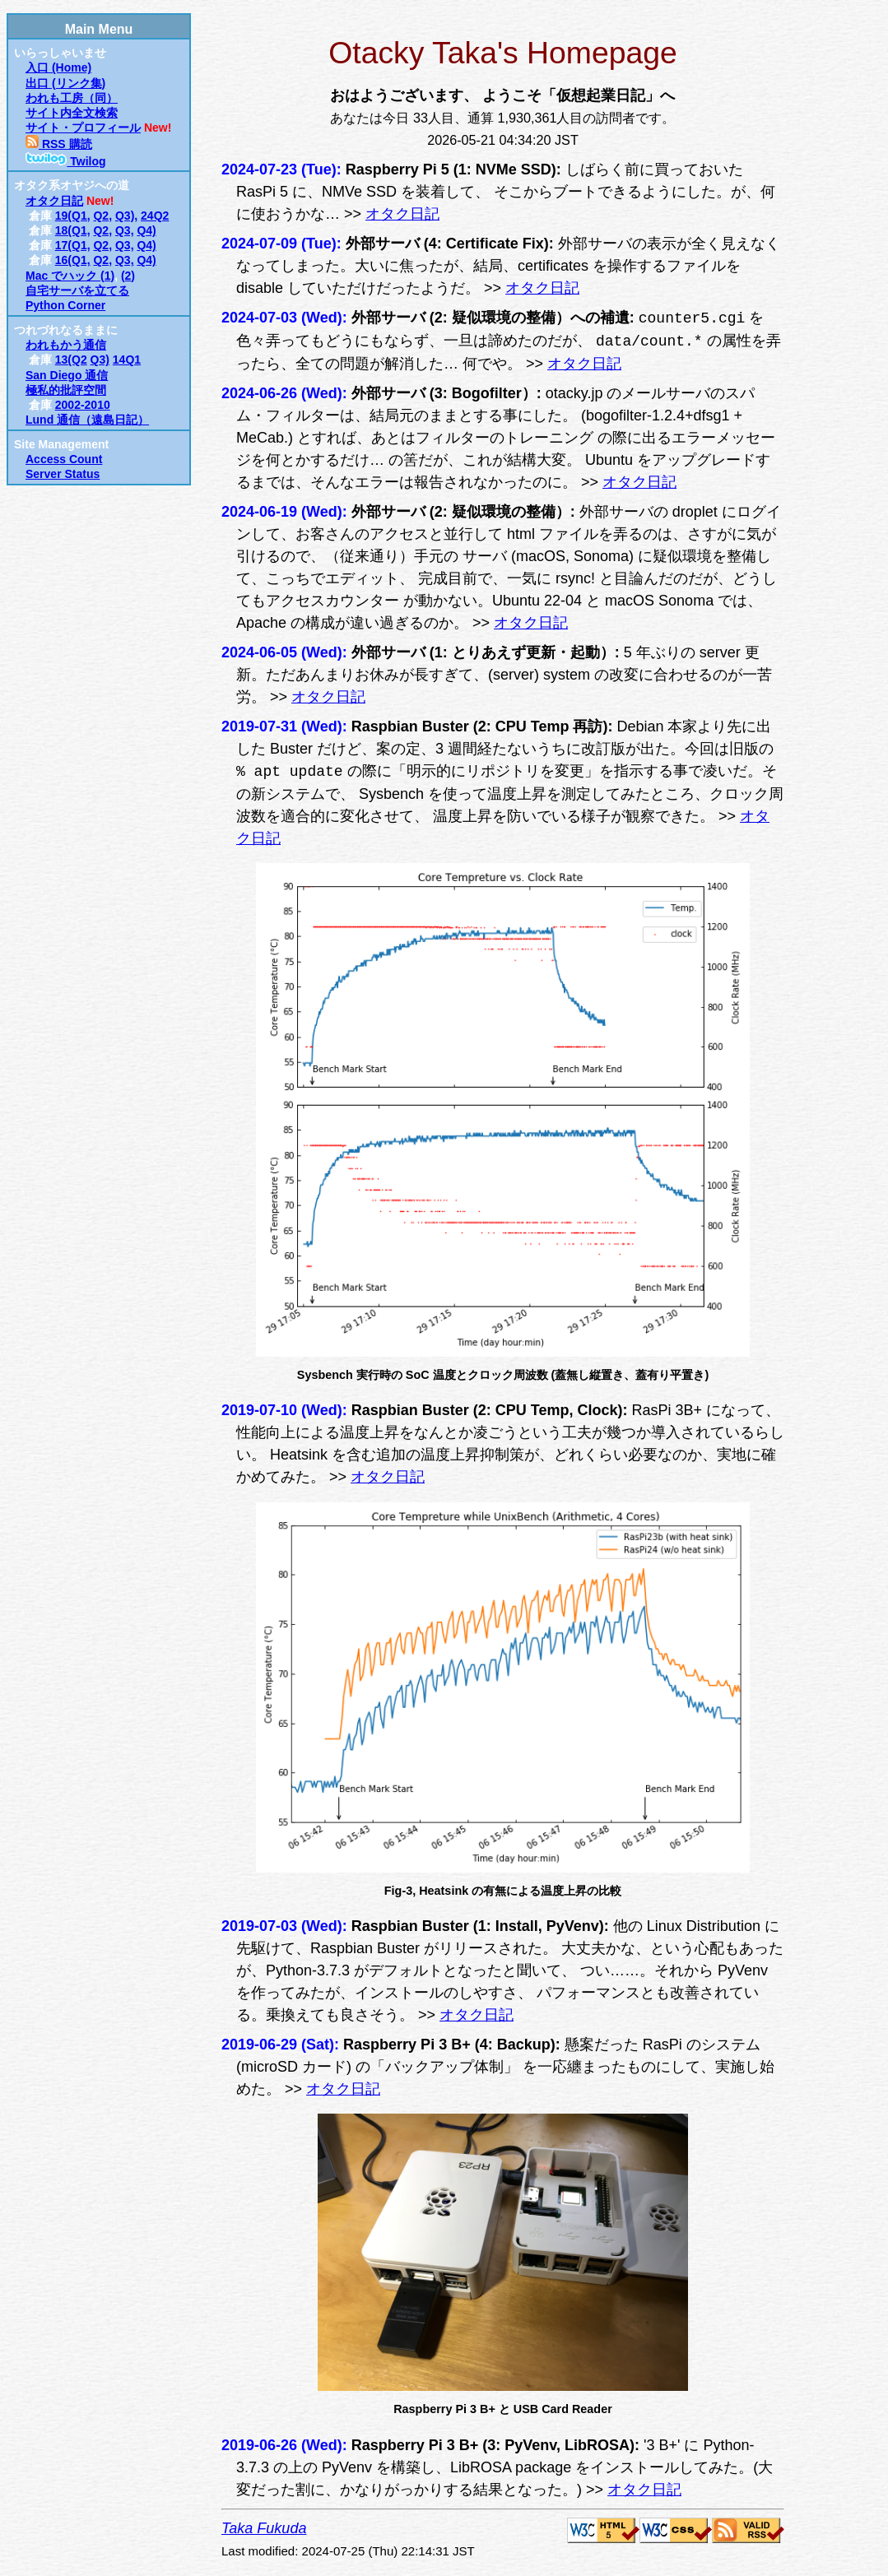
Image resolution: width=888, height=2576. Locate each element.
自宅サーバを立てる (77, 290)
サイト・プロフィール (83, 127)
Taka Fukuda (263, 2528)
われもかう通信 (66, 344)
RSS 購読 (59, 144)
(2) (128, 275)
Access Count (64, 459)
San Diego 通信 (67, 375)
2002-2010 (82, 404)
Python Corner (65, 305)
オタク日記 (54, 200)
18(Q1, (73, 230)
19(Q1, (73, 215)
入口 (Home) (58, 67)
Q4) (146, 230)
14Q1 (127, 359)
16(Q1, (73, 260)
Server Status (63, 473)
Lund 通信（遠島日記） (87, 419)
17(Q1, (73, 245)
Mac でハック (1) (70, 275)
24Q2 (155, 215)
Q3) (100, 359)
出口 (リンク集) (65, 83)
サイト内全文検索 (72, 112)
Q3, (124, 230)
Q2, (102, 215)
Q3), (126, 215)
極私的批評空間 (66, 390)
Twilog (66, 161)
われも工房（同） (72, 97)
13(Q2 (71, 359)
